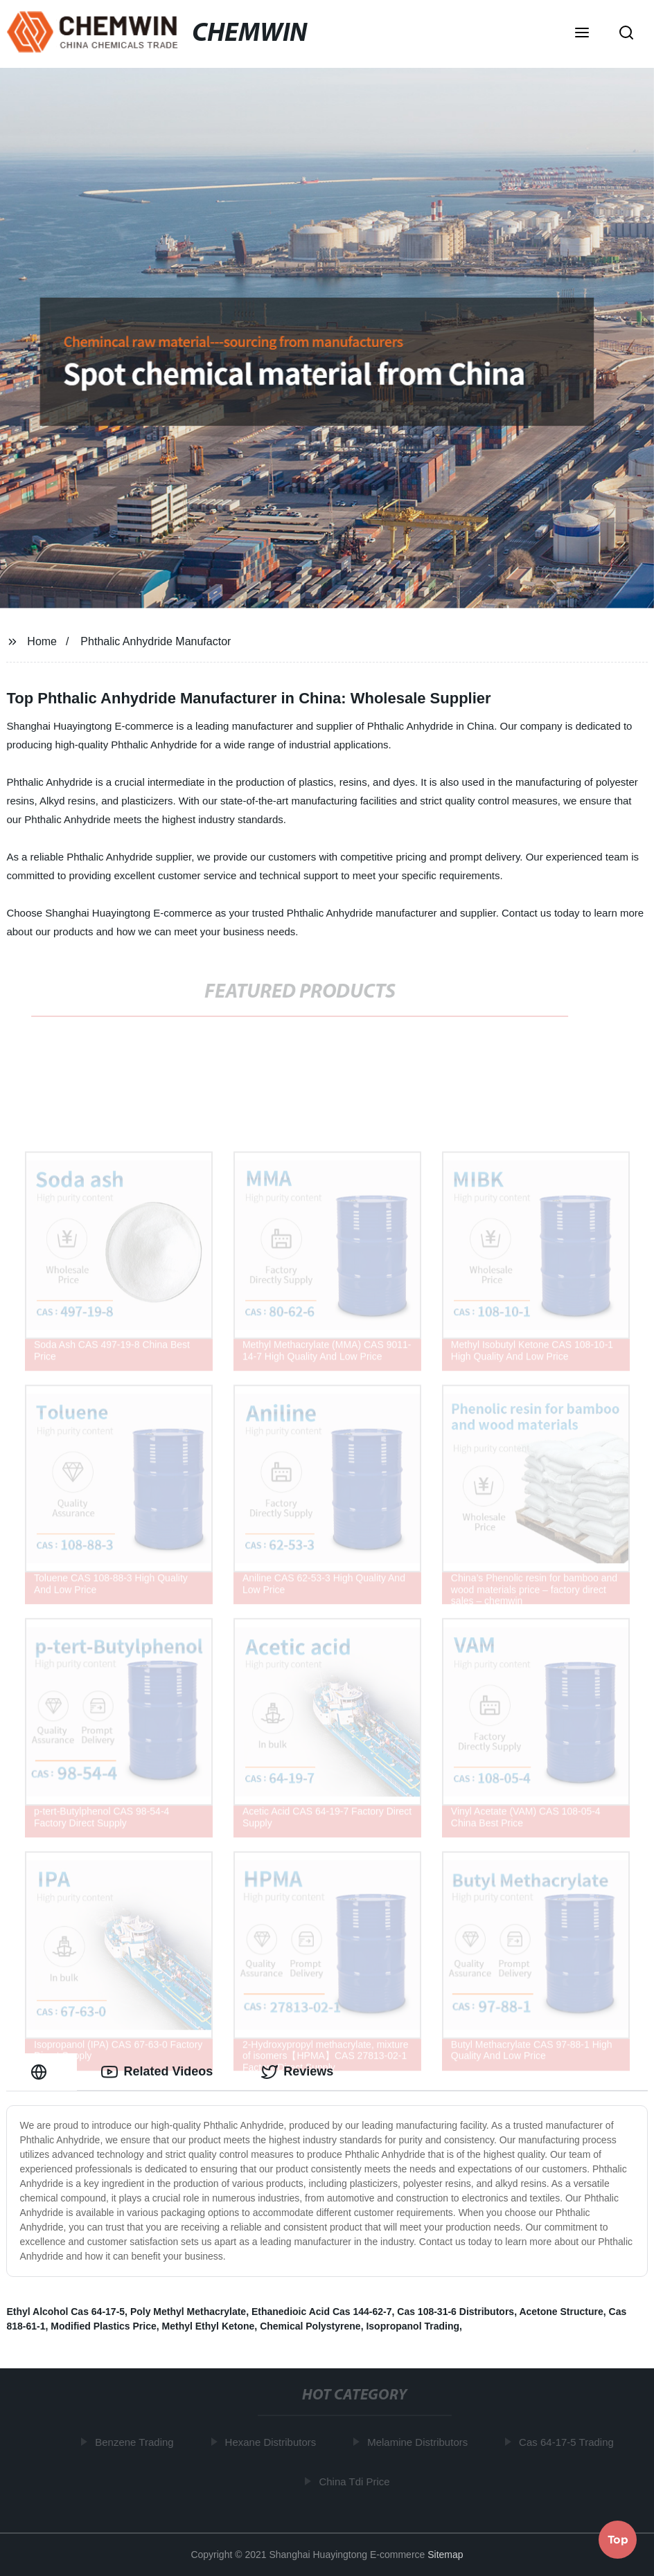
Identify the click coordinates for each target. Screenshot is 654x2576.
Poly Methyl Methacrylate (188, 2311)
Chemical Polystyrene (310, 2326)
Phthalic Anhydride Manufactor (155, 641)
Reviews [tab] (297, 2072)
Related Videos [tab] (157, 2072)
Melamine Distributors (419, 2442)
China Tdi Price (356, 2481)
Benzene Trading (136, 2442)
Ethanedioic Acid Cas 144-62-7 (321, 2311)
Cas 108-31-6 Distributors (455, 2311)
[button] (582, 34)
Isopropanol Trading (412, 2326)
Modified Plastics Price (104, 2326)
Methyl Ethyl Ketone (208, 2326)
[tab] (41, 2071)
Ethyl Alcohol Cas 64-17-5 (65, 2311)
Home (42, 641)
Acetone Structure (561, 2311)
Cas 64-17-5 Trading (568, 2442)
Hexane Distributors (273, 2442)
